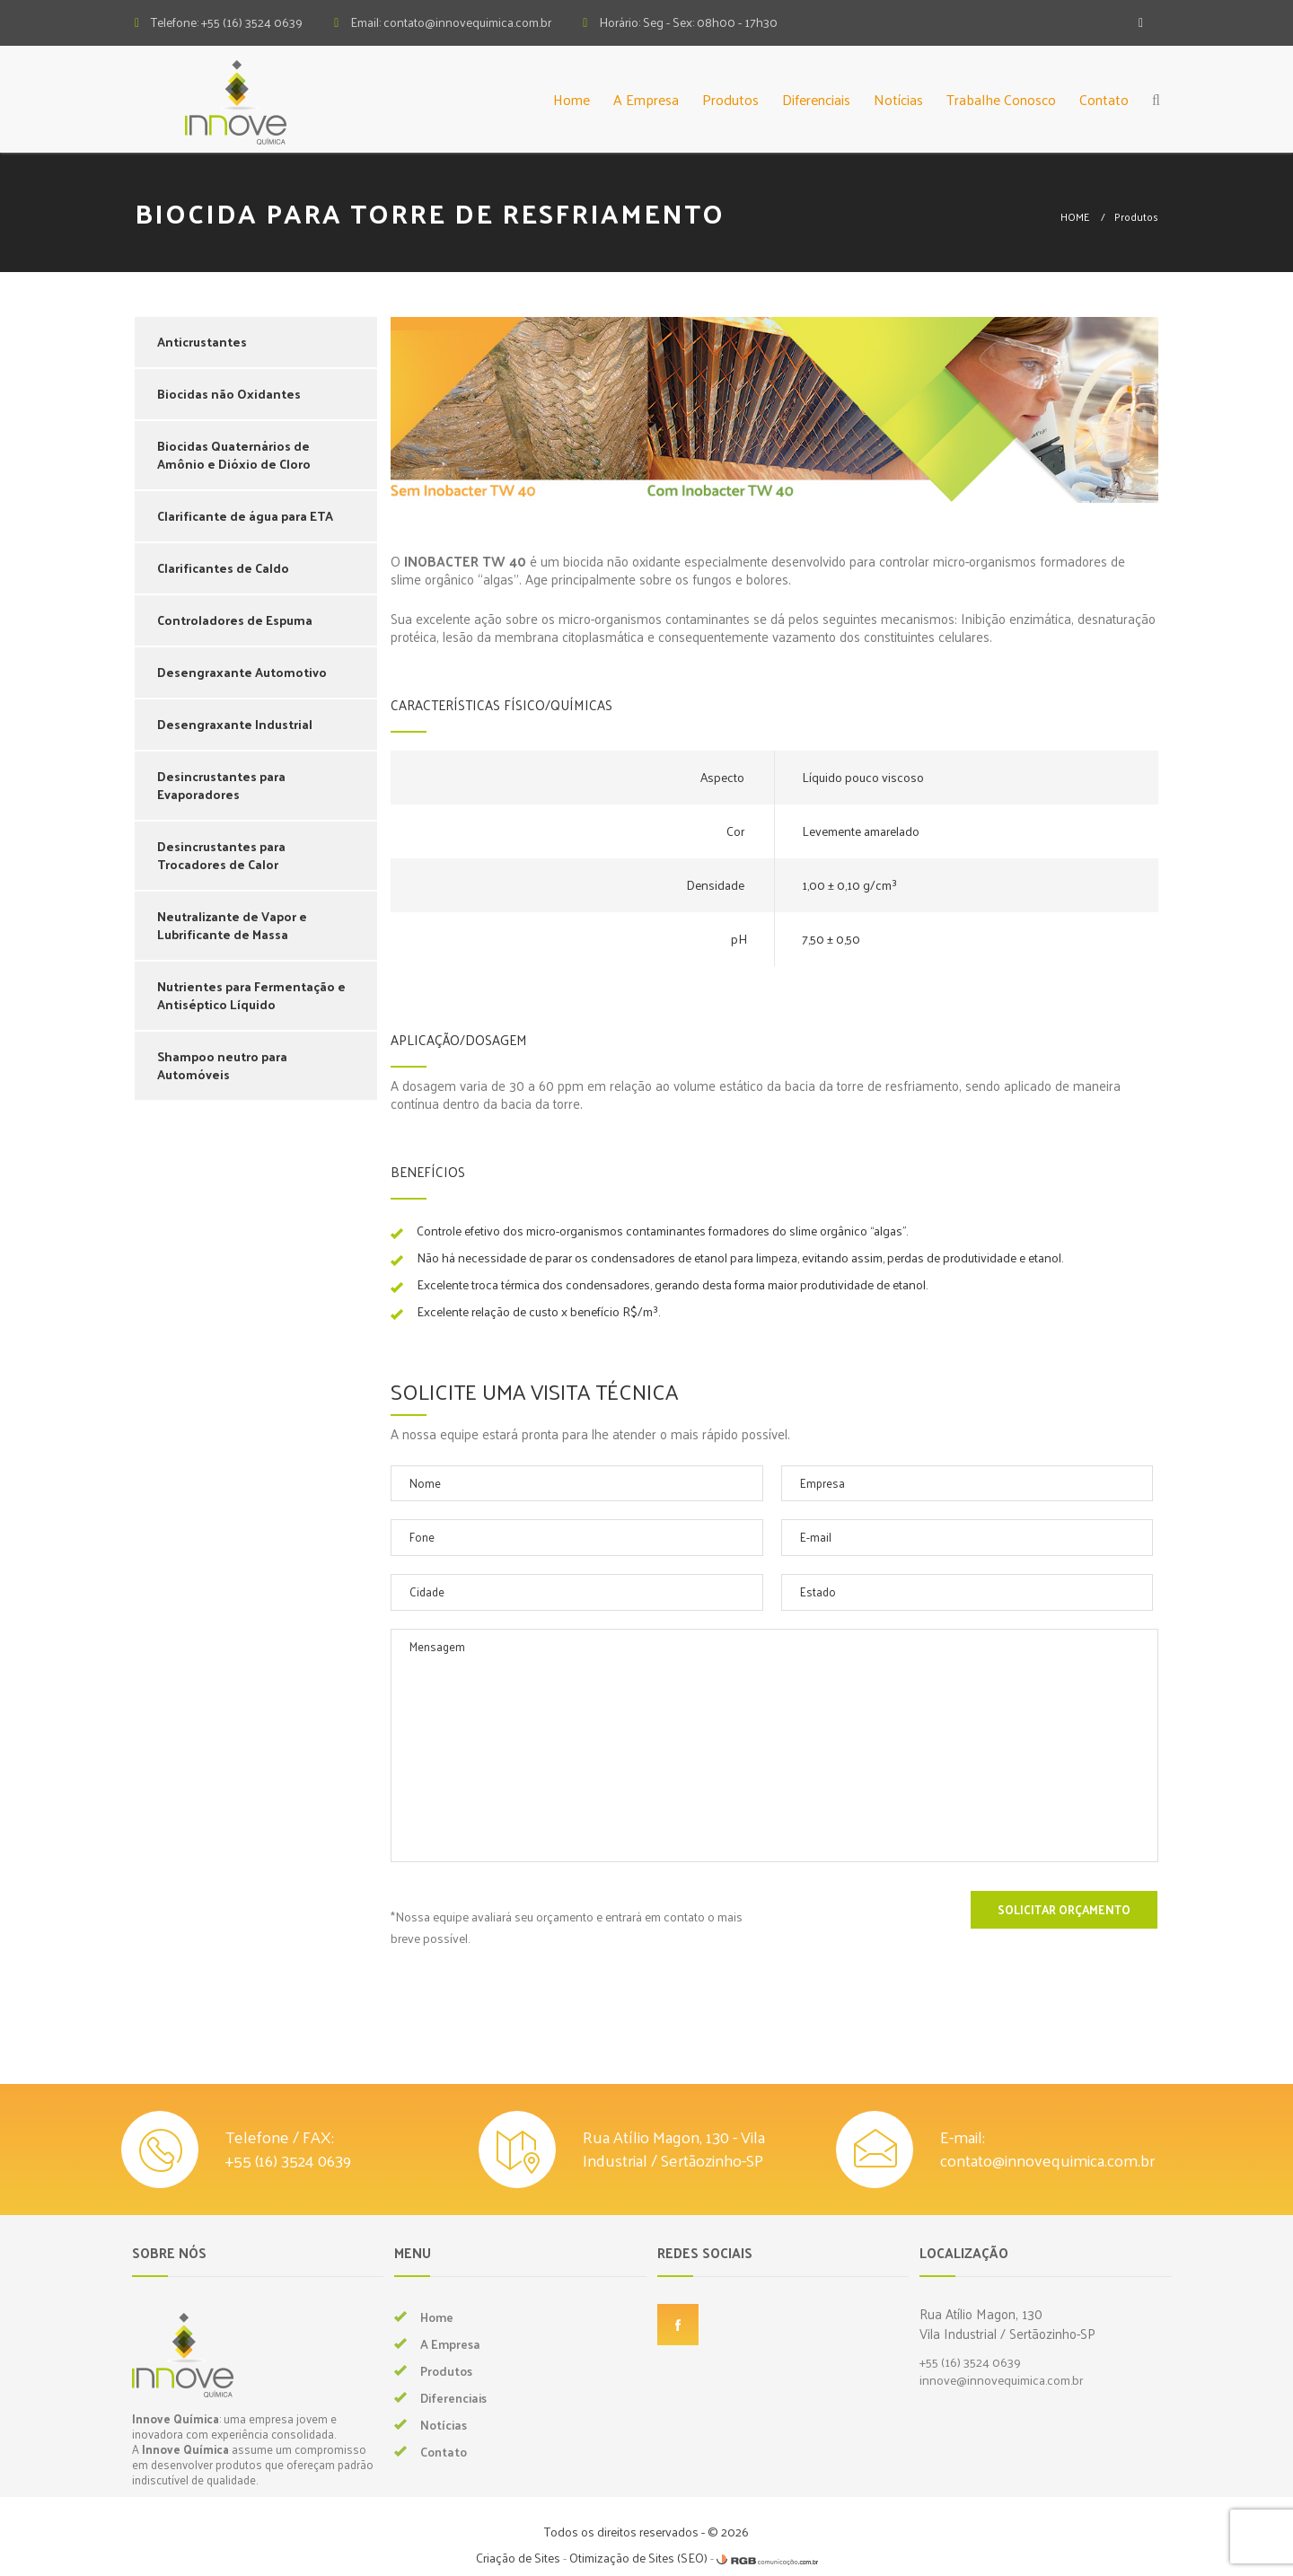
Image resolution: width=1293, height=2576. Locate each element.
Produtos (730, 99)
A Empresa (646, 99)
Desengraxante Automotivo (242, 672)
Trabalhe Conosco (1001, 99)
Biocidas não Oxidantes (229, 393)
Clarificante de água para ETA (245, 516)
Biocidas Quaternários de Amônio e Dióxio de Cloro (234, 455)
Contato (1104, 99)
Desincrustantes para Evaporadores (221, 785)
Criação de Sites (518, 2557)
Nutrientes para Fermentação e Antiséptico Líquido (251, 995)
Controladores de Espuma (234, 620)
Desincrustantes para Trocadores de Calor (221, 855)
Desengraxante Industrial (234, 724)
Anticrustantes (202, 341)
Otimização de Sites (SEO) (638, 2557)
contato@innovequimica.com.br (1047, 2160)
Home (571, 99)
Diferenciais (816, 99)
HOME (1074, 216)
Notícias (898, 99)
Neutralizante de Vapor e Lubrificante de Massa (232, 925)
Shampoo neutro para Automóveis (222, 1065)
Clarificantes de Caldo (223, 568)
